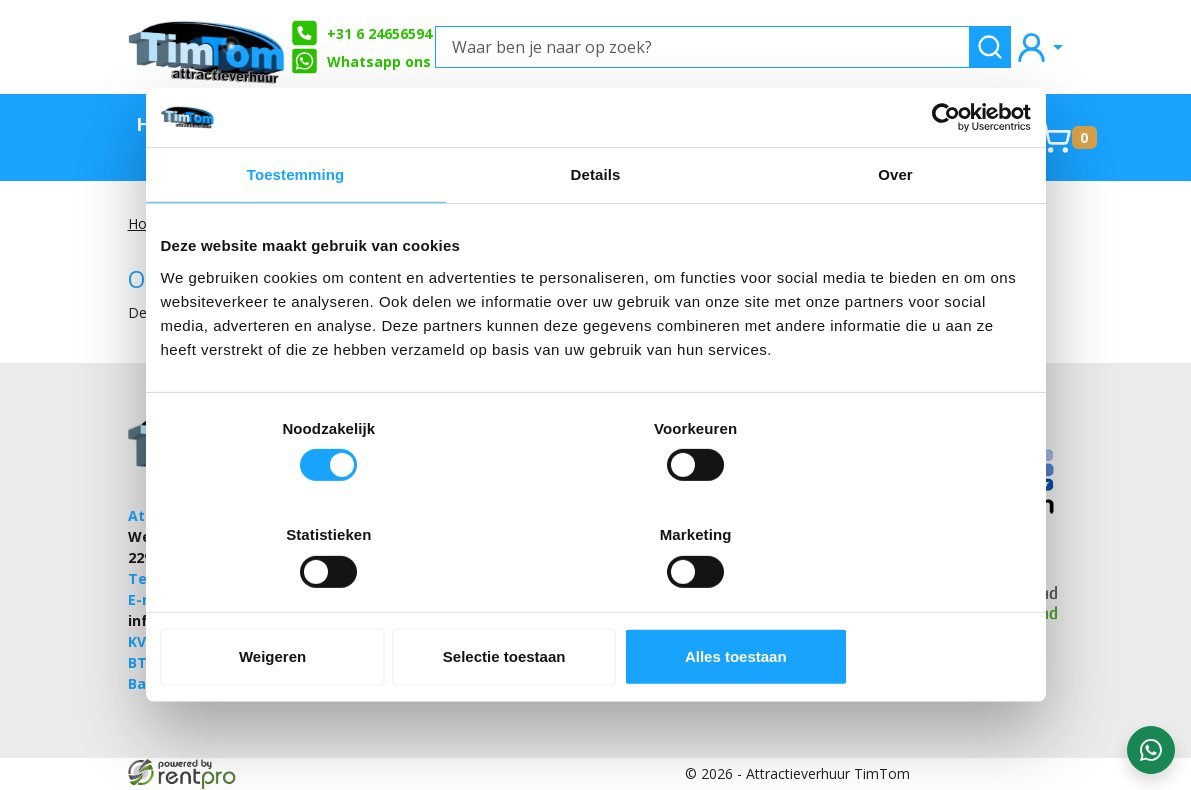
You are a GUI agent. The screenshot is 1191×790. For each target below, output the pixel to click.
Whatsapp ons (361, 61)
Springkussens (839, 123)
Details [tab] (596, 228)
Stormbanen (407, 123)
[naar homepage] (208, 47)
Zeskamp (536, 123)
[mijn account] (1039, 46)
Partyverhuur (671, 123)
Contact (978, 123)
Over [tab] (895, 228)
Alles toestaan (888, 603)
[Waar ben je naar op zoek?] (702, 47)
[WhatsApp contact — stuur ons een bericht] (1151, 750)
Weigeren (302, 603)
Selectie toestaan (595, 603)
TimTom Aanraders (267, 137)
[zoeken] (990, 47)
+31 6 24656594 (361, 33)
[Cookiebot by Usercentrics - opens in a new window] (943, 171)
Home (165, 123)
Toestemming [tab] (296, 228)
